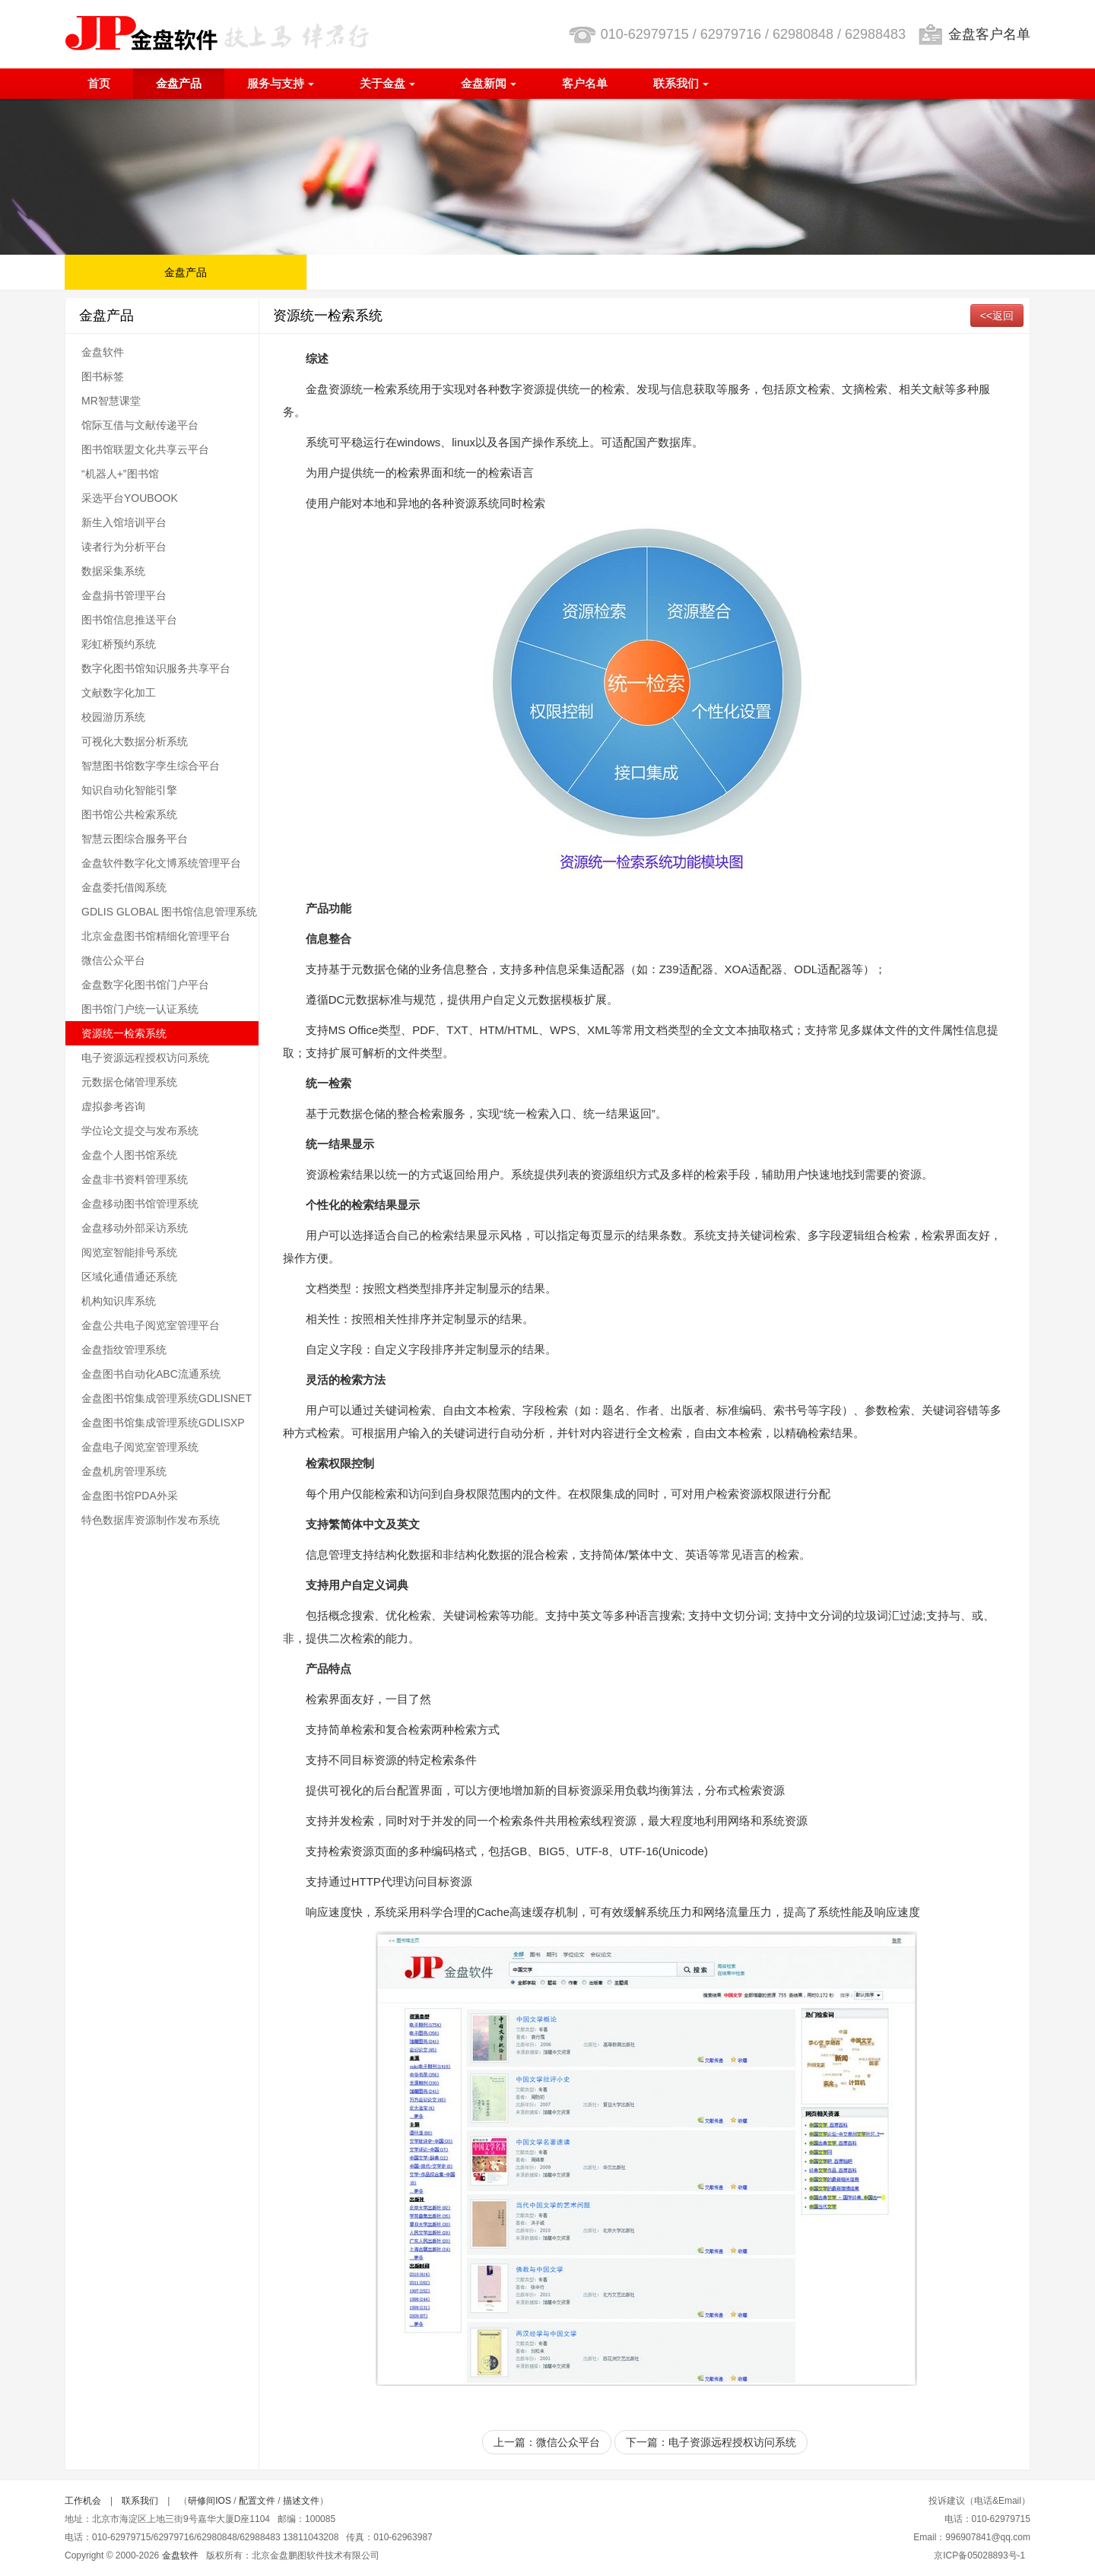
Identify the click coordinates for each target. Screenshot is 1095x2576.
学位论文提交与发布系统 (139, 1131)
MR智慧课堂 (111, 401)
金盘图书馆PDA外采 (129, 1495)
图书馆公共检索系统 (129, 814)
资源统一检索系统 (124, 1033)
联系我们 (681, 83)
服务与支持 (280, 83)
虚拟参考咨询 (113, 1106)
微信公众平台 (113, 960)
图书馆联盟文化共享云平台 (145, 449)
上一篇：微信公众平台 (547, 2442)
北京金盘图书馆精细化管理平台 (155, 936)
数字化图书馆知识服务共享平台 (155, 668)
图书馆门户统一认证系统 (139, 1009)
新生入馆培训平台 (124, 522)
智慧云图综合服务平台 (134, 839)
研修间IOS (209, 2500)
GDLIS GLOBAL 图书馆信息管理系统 (169, 912)
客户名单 (585, 83)
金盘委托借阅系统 (124, 887)
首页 (98, 83)
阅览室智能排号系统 (129, 1252)
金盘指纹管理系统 (124, 1350)
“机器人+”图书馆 (120, 474)
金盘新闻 (488, 83)
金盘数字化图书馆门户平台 (145, 985)
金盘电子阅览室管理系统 (139, 1447)
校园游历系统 (113, 717)
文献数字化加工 (118, 693)
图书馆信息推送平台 (129, 620)
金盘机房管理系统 (124, 1471)
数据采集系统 (113, 571)
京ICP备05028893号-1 (979, 2555)
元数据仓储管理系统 (129, 1082)
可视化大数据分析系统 (134, 741)
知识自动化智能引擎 (129, 790)
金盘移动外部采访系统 (134, 1228)
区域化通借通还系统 (129, 1277)
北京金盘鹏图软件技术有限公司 (217, 32)
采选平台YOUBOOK (129, 498)
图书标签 (102, 376)
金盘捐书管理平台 (124, 595)
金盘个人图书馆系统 (129, 1155)
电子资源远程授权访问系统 (145, 1058)
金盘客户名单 (989, 34)
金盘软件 (102, 352)
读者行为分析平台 (124, 547)
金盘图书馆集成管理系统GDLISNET (166, 1398)
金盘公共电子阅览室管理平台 (150, 1325)
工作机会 (83, 2500)
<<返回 (997, 315)
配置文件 (257, 2500)
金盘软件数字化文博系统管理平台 (161, 863)
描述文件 (301, 2500)
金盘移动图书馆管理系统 (139, 1204)
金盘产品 (179, 83)
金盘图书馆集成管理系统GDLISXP (163, 1422)
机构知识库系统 (118, 1301)
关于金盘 (387, 83)
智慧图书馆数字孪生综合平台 (150, 766)
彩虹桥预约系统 (118, 644)
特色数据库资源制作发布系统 (150, 1520)
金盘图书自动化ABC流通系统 (151, 1374)
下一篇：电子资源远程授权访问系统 (711, 2442)
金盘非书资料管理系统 (134, 1179)
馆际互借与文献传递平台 (139, 425)
